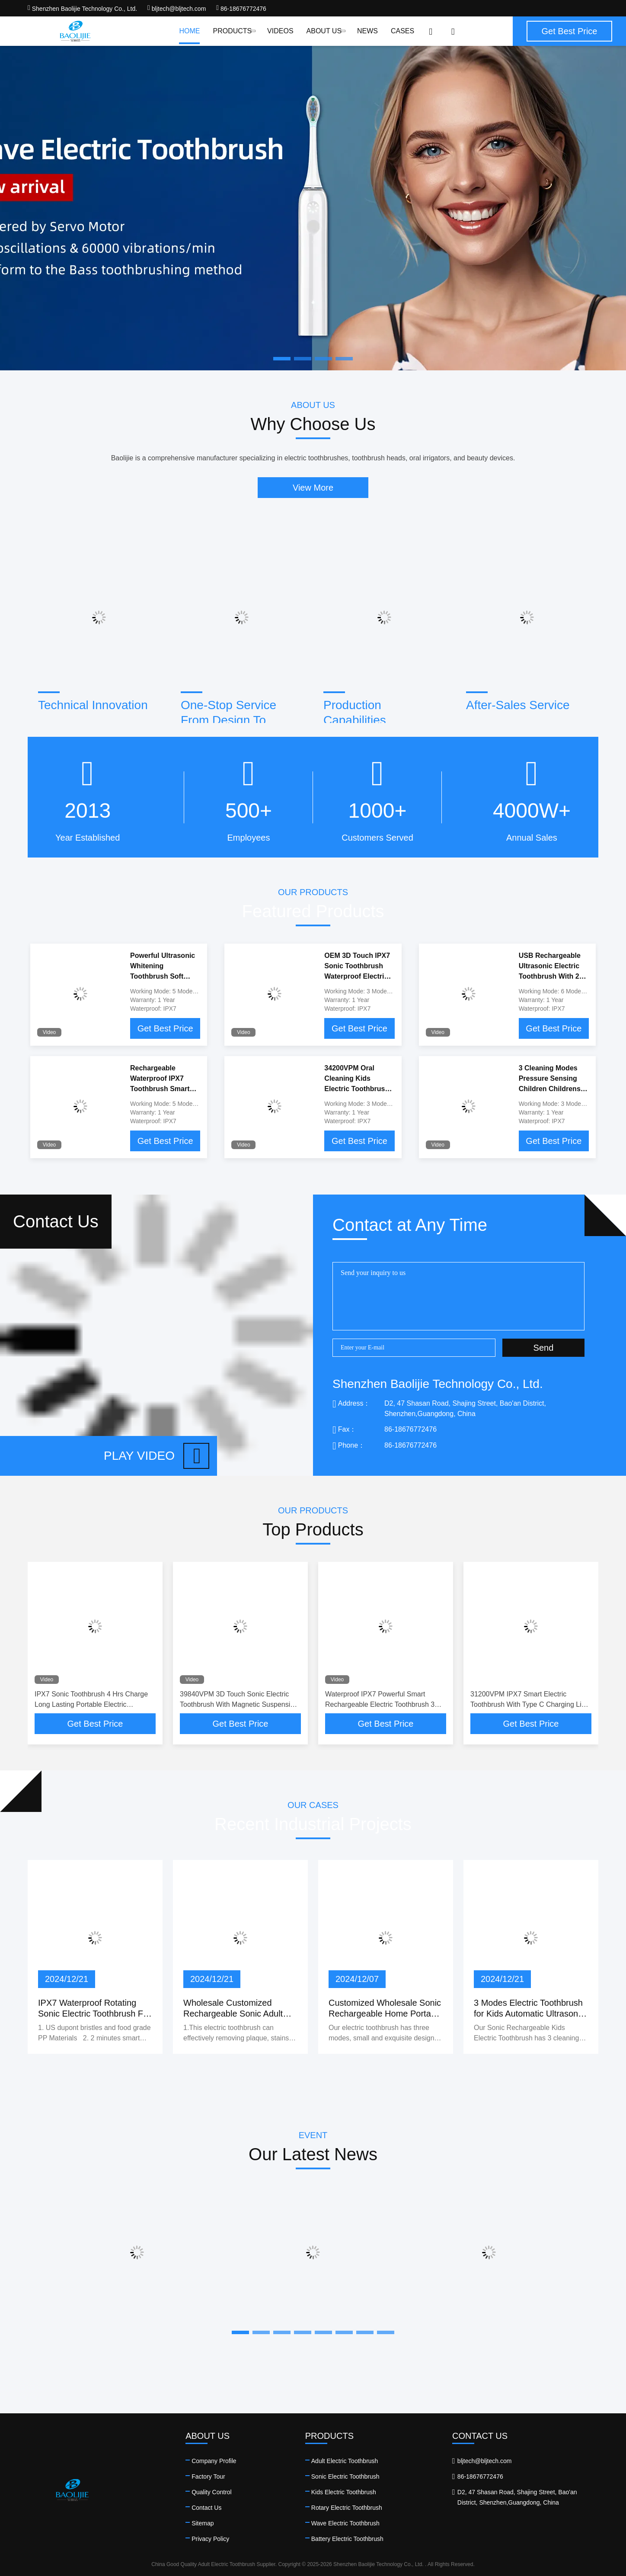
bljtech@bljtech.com (176, 8)
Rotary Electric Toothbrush (346, 2507)
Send (543, 1347)
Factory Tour (208, 2476)
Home (189, 31)
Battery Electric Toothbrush (347, 2538)
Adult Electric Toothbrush (344, 2460)
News (367, 31)
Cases (402, 31)
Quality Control (212, 2492)
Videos (280, 31)
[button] (240, 2332)
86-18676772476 (241, 8)
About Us (325, 31)
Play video (156, 1456)
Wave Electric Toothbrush (345, 2523)
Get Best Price (165, 1028)
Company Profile (214, 2460)
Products (233, 31)
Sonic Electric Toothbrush (345, 2476)
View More (313, 487)
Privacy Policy (210, 2538)
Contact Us (206, 2507)
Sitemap (203, 2523)
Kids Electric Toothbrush (343, 2492)
